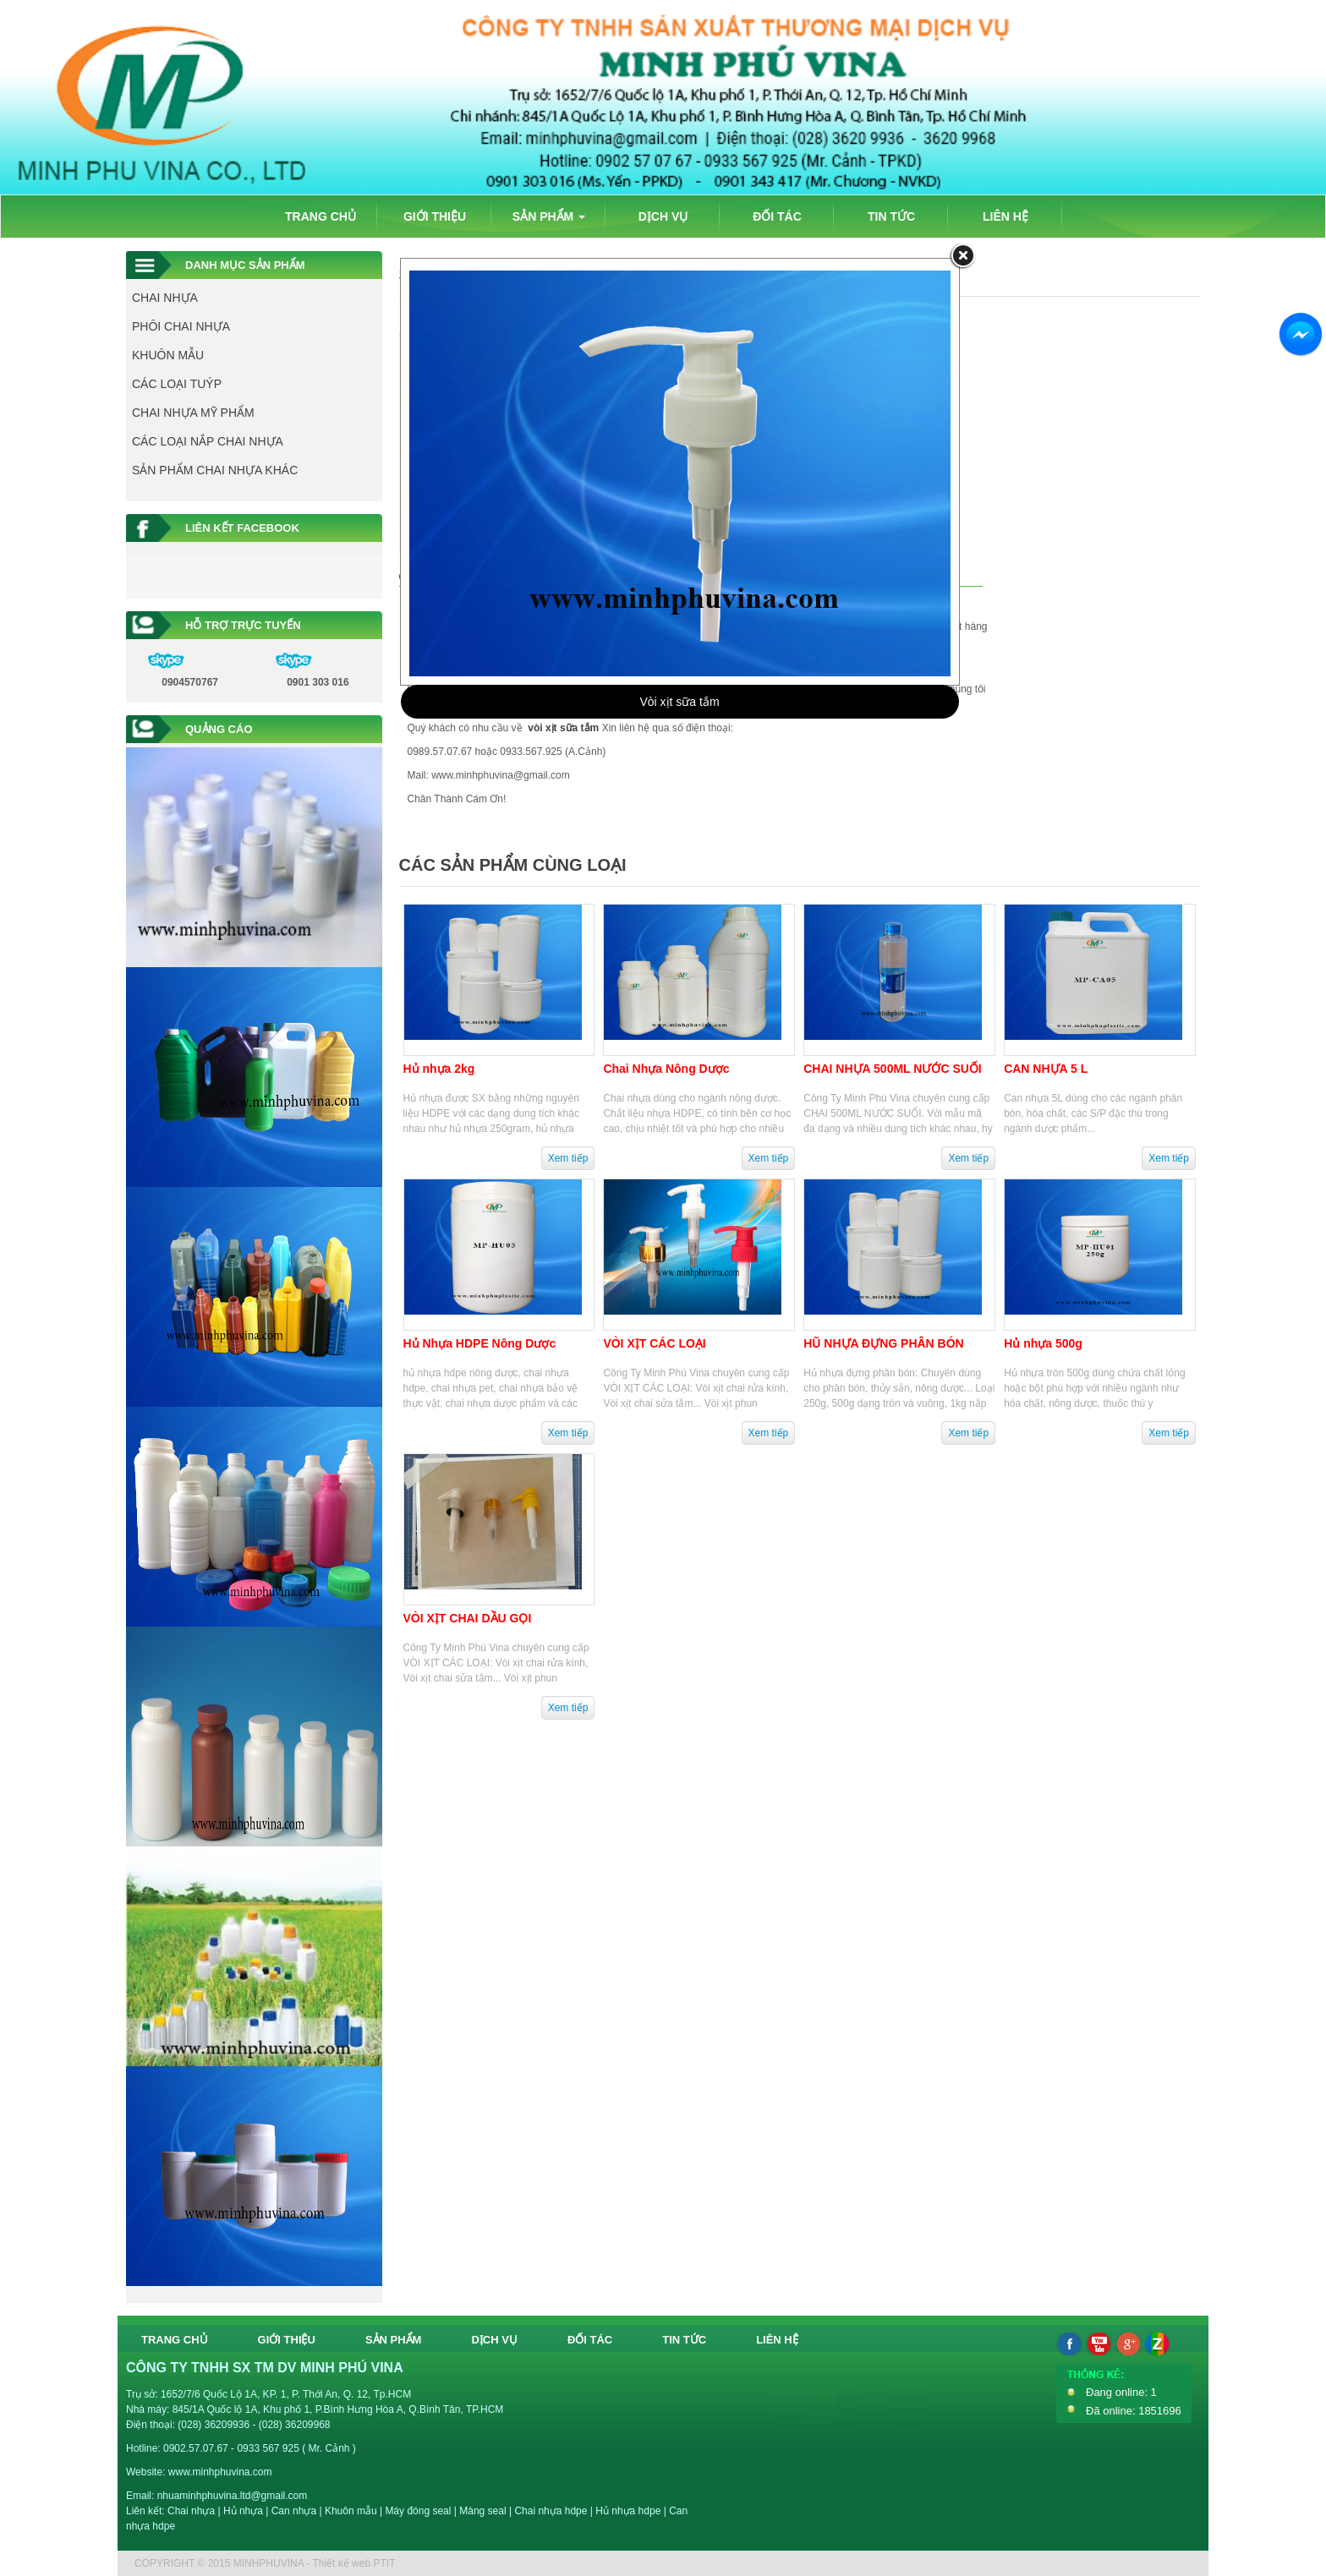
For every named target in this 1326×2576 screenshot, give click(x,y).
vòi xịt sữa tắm (563, 728)
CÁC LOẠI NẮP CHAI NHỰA (207, 441)
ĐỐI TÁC (777, 216)
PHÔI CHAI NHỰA (181, 326)
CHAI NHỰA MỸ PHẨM (193, 412)
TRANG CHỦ (320, 216)
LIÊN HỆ (1005, 216)
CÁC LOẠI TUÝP (177, 384)
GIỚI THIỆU (434, 216)
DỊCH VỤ (663, 216)
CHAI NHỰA (165, 297)
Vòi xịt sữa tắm (679, 701)
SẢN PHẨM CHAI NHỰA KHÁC (215, 470)
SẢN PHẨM (548, 216)
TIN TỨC (891, 216)
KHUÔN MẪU (168, 355)
